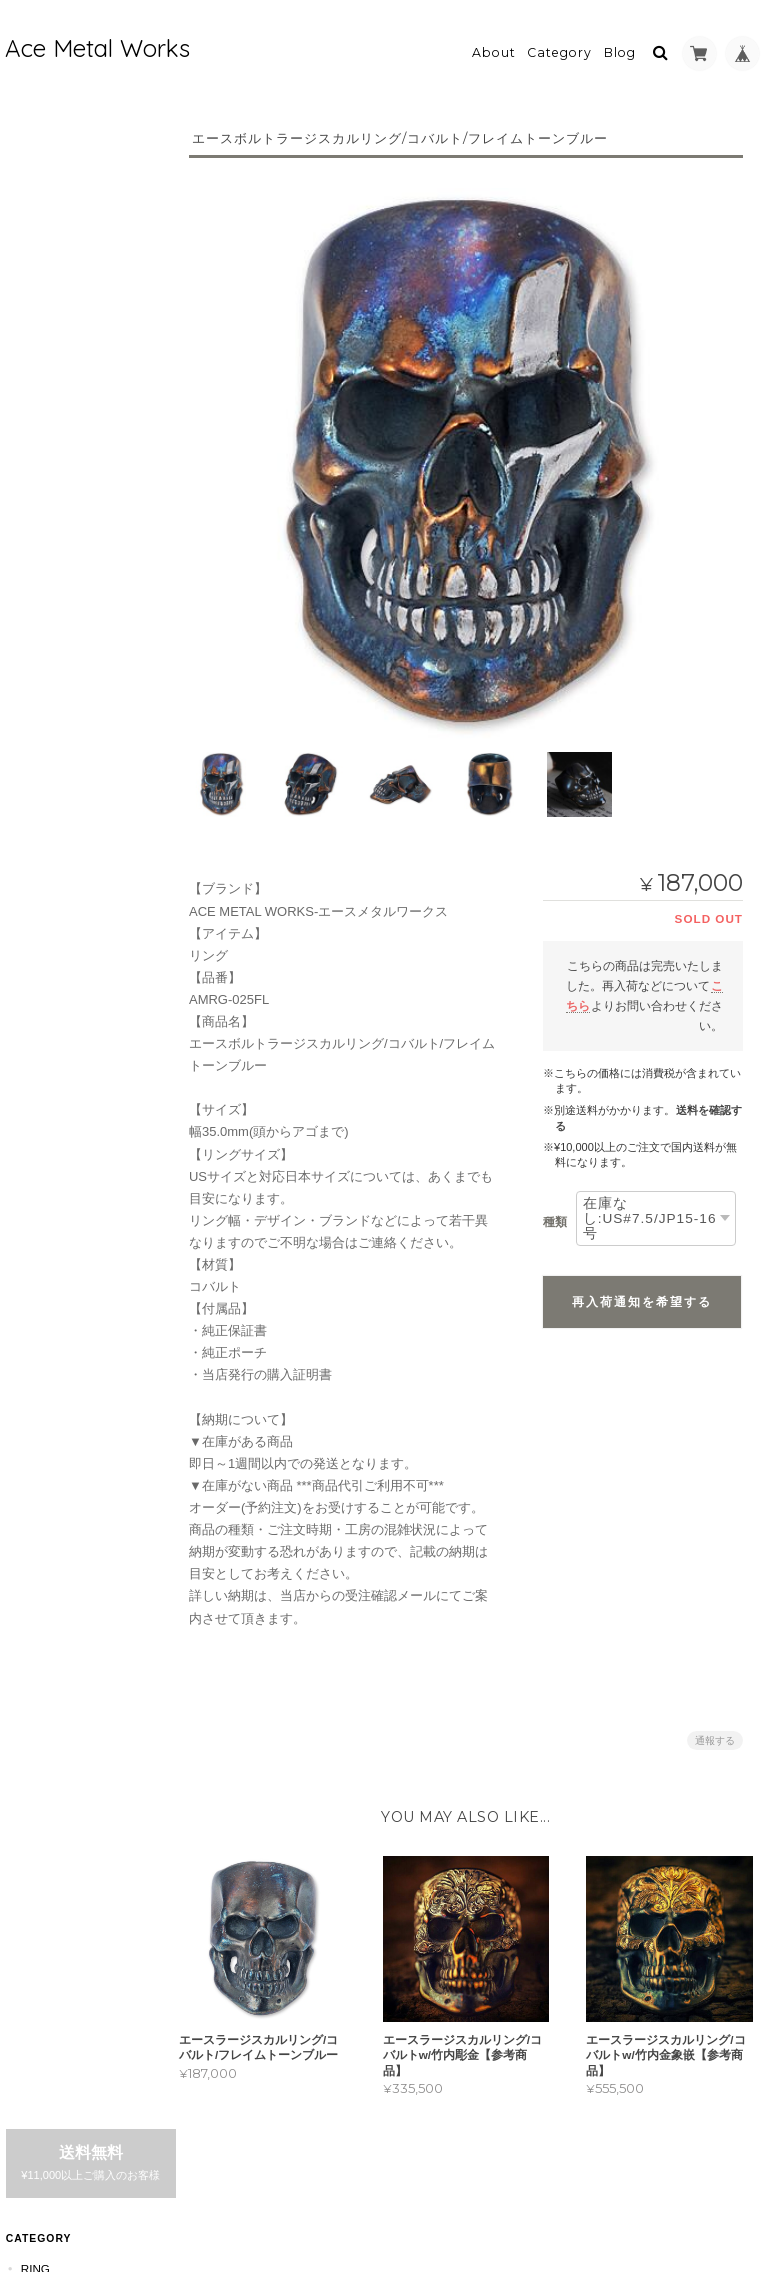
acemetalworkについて (78, 1499)
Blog (620, 46)
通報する (715, 1728)
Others (44, 1265)
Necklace (51, 791)
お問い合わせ (59, 1605)
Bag (32, 1226)
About (494, 46)
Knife (37, 1107)
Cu (39, 330)
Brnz (47, 399)
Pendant (48, 505)
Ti (36, 433)
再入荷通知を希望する (642, 1290)
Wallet (43, 989)
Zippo (37, 1028)
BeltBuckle (57, 1068)
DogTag (45, 751)
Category (559, 46)
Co (40, 468)
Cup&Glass (55, 1147)
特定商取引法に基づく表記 (77, 1557)
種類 (555, 1211)
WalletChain (61, 949)
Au (39, 364)
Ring (34, 258)
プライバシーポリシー (542, 2177)
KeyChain (50, 910)
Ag (39, 295)
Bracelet (51, 870)
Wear (37, 1186)
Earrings (50, 830)
